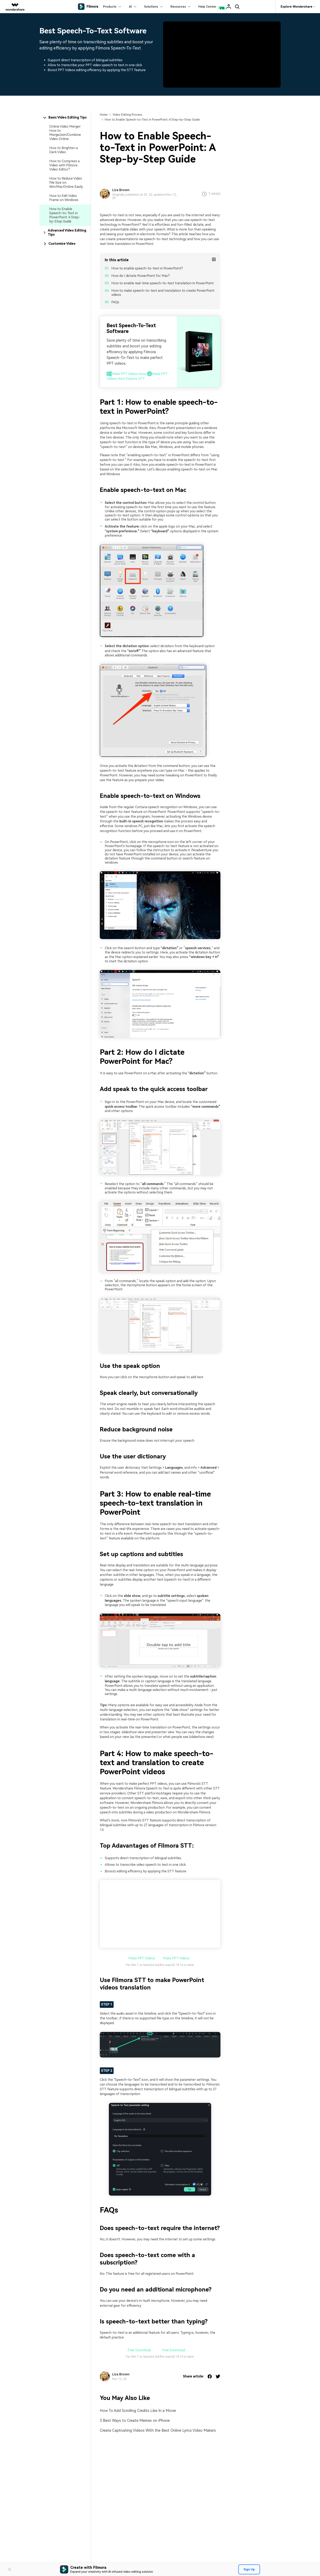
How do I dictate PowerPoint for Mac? (140, 276)
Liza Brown (120, 190)
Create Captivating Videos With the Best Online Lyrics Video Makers (158, 2430)
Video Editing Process (127, 114)
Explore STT (135, 379)
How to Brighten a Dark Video (63, 150)
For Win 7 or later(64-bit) (143, 1965)
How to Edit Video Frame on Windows (63, 198)
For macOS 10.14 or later (177, 1965)
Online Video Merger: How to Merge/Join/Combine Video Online (65, 133)
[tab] (65, 117)
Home (104, 114)
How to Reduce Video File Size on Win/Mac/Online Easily (66, 182)
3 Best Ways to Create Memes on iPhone (135, 2420)
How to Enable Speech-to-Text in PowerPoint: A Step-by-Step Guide (64, 215)
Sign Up (249, 2569)
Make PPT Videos (141, 1958)
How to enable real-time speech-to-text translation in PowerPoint (162, 283)
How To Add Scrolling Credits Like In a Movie (138, 2410)
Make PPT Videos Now (126, 374)
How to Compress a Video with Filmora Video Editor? (64, 165)
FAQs (115, 302)
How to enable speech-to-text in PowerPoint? (147, 268)
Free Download (139, 2350)
